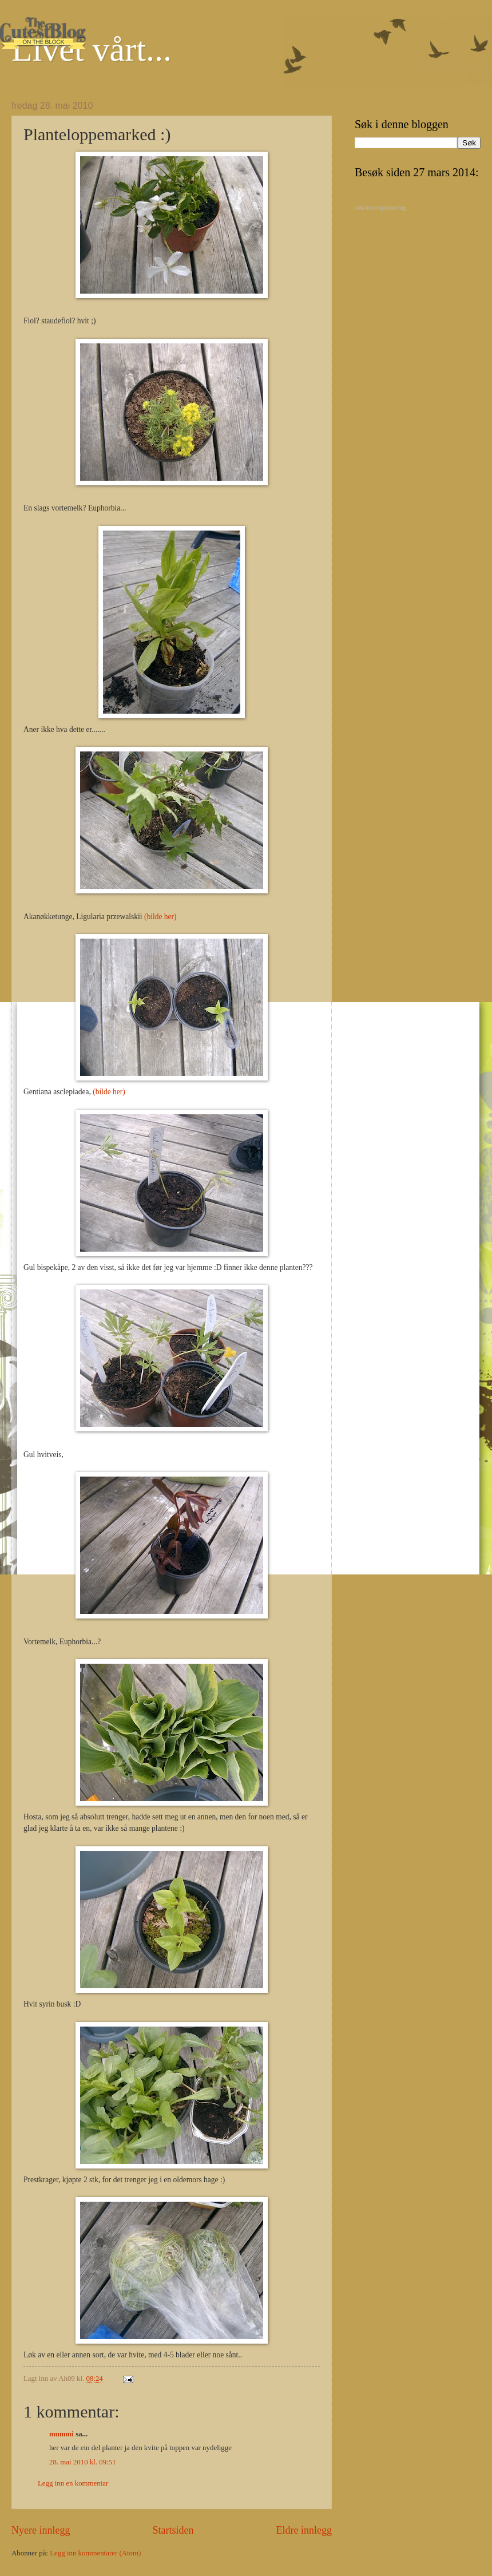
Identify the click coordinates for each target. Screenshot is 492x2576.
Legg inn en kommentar (73, 2483)
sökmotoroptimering (380, 207)
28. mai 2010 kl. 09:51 (82, 2462)
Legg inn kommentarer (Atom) (95, 2553)
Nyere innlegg (40, 2530)
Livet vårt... (91, 49)
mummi (61, 2434)
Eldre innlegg (304, 2530)
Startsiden (172, 2530)
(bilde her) (160, 916)
